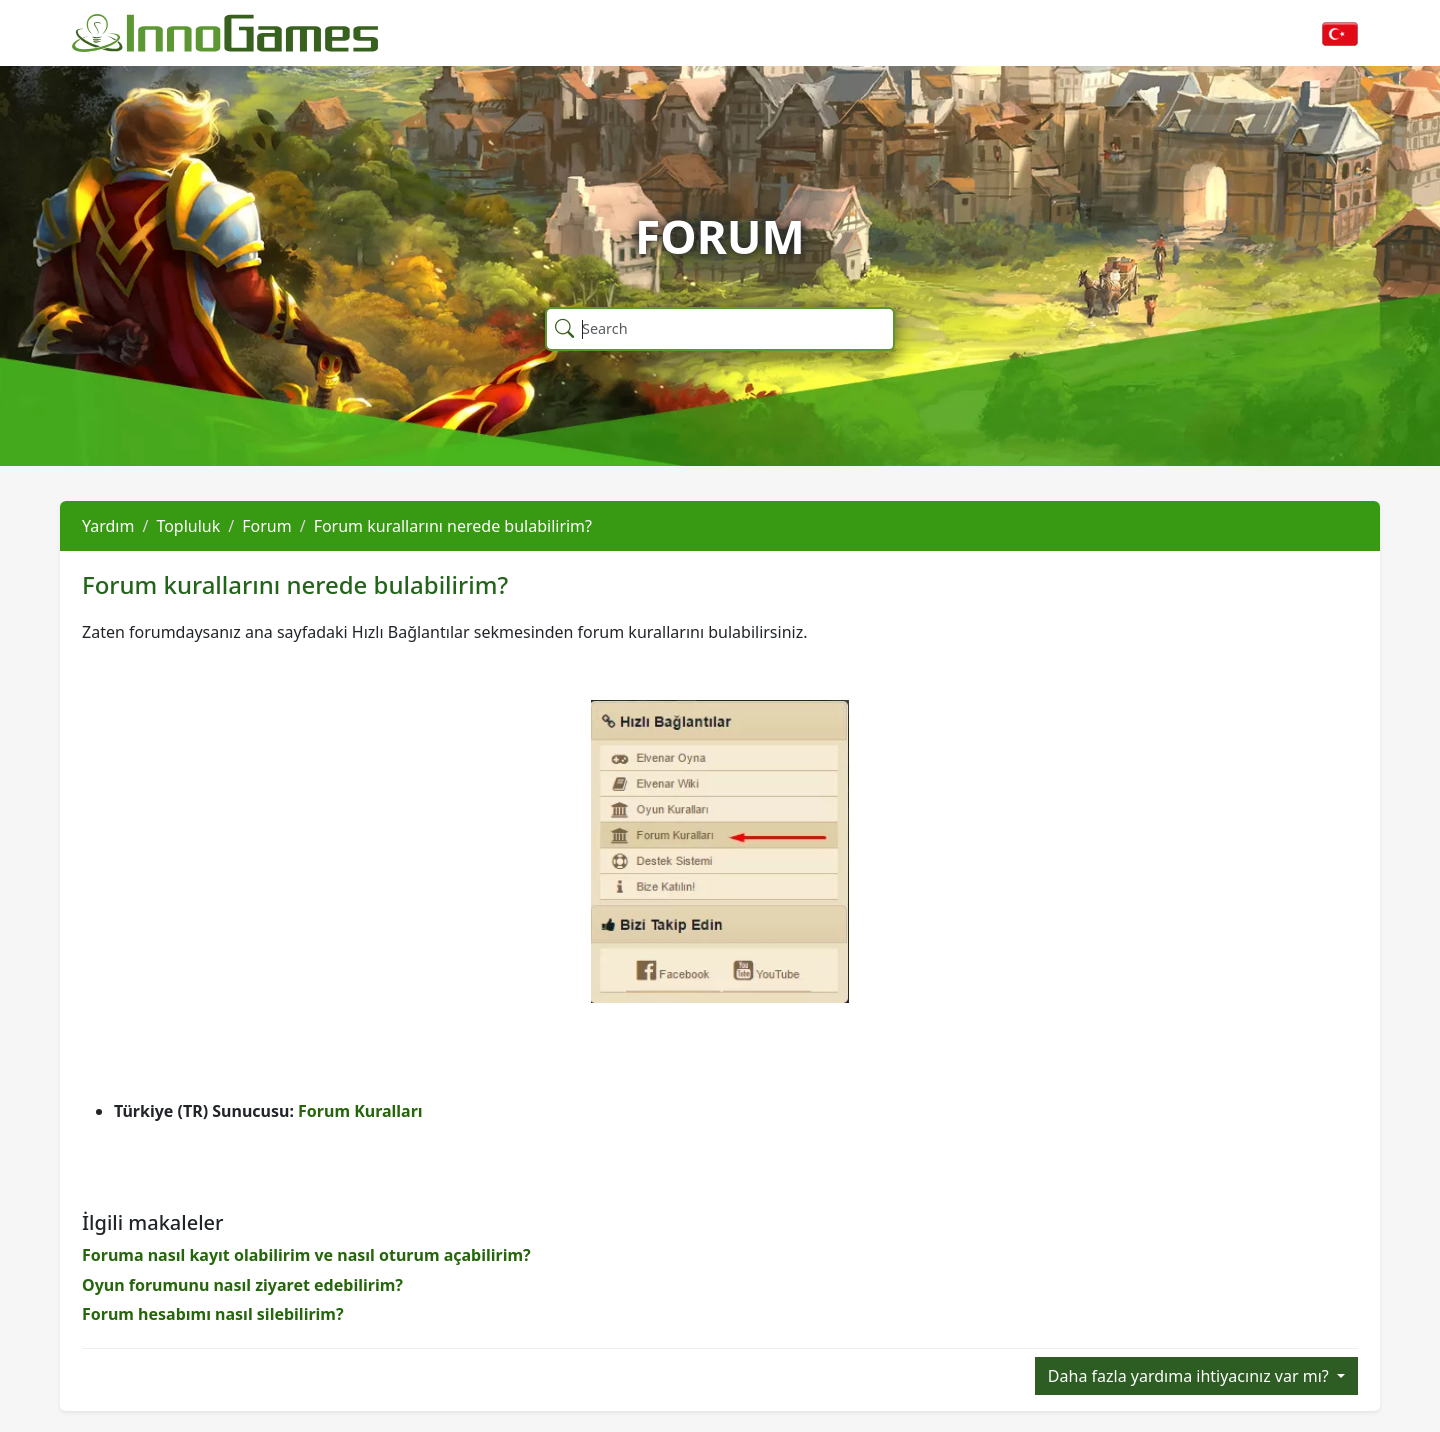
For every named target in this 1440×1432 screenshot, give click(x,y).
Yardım (108, 526)
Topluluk (188, 526)
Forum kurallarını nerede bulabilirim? (453, 526)
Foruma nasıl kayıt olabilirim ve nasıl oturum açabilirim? (306, 1255)
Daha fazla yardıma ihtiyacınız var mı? (1190, 1376)
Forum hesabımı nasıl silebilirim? (213, 1314)
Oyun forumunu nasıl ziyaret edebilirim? (242, 1285)
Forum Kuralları (360, 1111)
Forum (266, 526)
